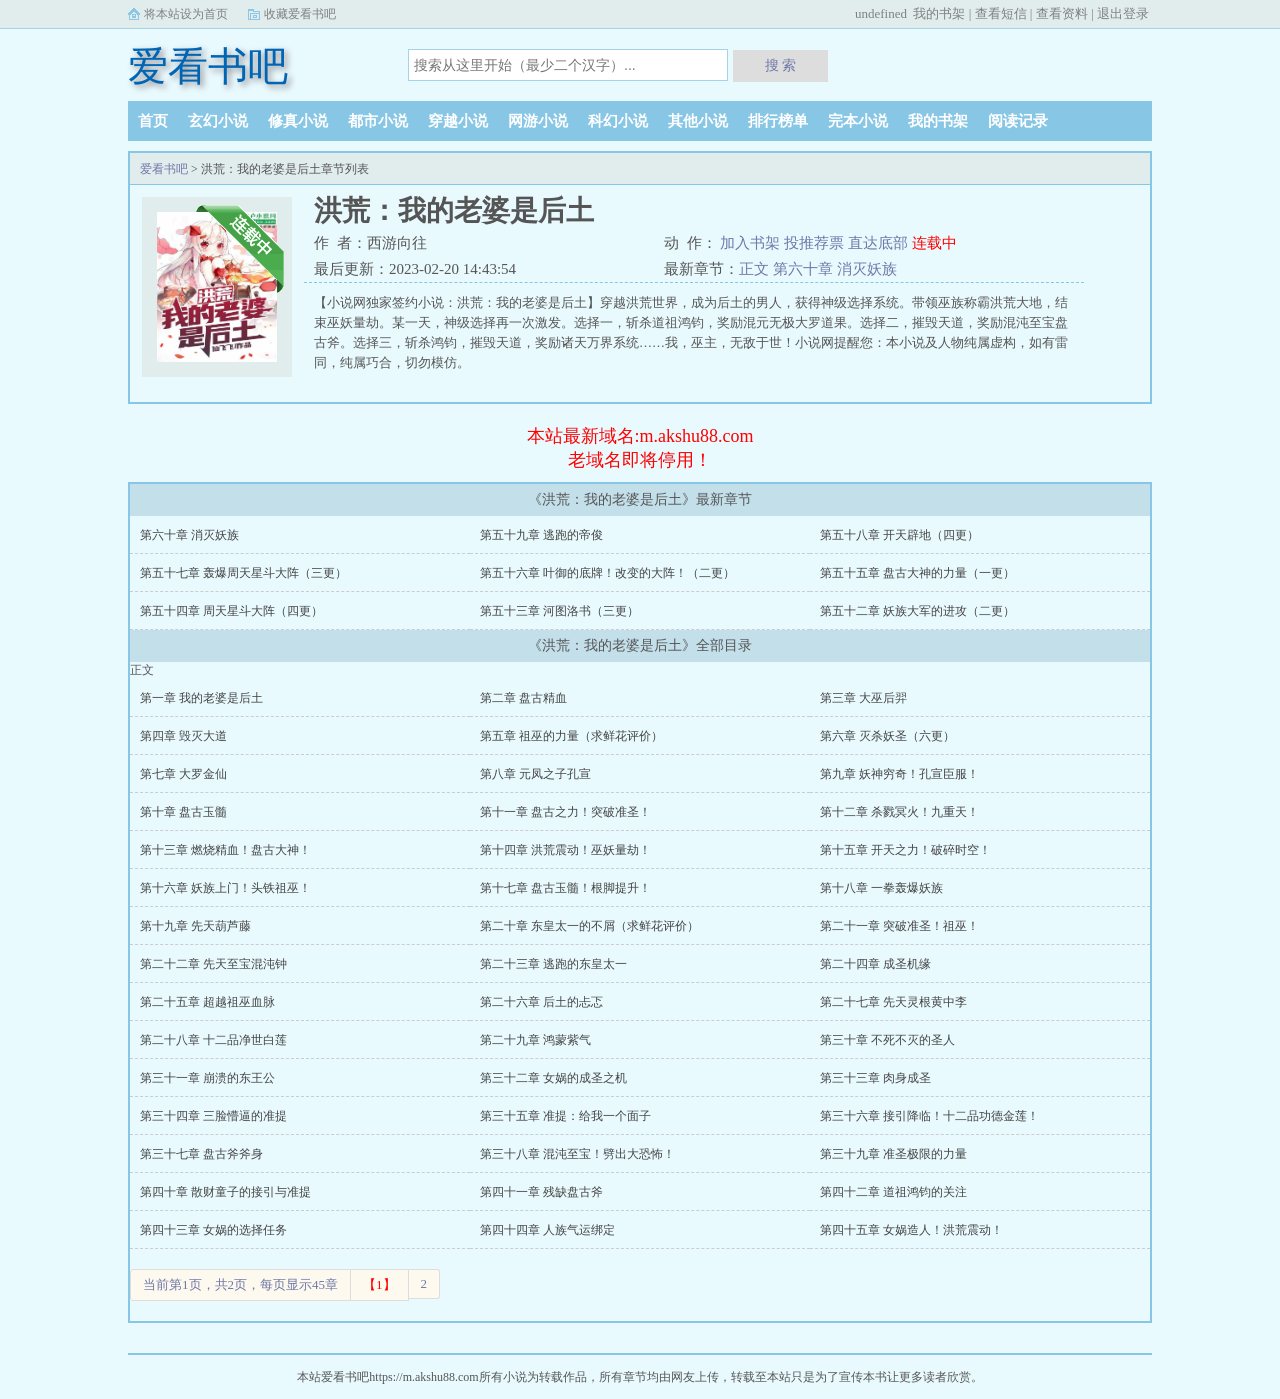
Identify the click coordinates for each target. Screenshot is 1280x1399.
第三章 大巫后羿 (863, 698)
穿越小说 (458, 121)
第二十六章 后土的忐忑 (541, 1002)
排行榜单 (778, 121)
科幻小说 (618, 121)
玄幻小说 (218, 121)
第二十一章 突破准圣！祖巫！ (899, 926)
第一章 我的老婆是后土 (201, 698)
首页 (153, 121)
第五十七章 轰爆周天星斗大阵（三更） (243, 573)
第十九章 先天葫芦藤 (195, 926)
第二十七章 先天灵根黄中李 (893, 1002)
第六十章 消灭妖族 (189, 535)
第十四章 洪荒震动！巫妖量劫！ (565, 850)
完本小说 (858, 121)
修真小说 (298, 121)
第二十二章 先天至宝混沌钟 (213, 964)
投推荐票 (816, 243)
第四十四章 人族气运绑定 (547, 1230)
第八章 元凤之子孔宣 (535, 774)
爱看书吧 (208, 66)
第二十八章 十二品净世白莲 (213, 1040)
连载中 (934, 243)
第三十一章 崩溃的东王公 (207, 1078)
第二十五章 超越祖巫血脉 (207, 1002)
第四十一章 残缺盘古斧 (541, 1192)
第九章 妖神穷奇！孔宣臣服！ (899, 774)
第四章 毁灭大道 (183, 736)
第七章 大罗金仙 (183, 774)
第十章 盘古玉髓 (183, 812)
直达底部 (880, 243)
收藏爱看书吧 (300, 14)
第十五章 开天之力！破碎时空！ (905, 850)
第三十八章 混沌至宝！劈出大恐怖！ (577, 1154)
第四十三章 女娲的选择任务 (213, 1230)
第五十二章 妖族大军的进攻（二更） (917, 611)
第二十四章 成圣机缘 (875, 964)
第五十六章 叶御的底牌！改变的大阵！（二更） (607, 573)
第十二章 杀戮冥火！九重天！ (899, 812)
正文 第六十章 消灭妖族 (818, 269)
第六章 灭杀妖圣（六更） (887, 736)
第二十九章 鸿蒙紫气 (535, 1040)
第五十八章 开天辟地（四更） (899, 535)
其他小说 (698, 121)
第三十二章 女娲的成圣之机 (553, 1078)
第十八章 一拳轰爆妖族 (881, 888)
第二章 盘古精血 (523, 698)
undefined (881, 13)
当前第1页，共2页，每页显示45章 (240, 1284)
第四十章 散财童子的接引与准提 (225, 1192)
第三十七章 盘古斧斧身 (201, 1154)
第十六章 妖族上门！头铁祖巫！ (225, 888)
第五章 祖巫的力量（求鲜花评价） (571, 736)
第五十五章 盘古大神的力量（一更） (917, 573)
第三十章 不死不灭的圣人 (887, 1040)
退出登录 (1123, 13)
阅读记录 (1018, 121)
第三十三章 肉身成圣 (875, 1078)
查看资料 (1062, 13)
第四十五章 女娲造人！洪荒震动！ (911, 1230)
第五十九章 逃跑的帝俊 (541, 535)
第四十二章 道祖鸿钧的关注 (893, 1192)
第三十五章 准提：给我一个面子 (565, 1116)
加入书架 (752, 243)
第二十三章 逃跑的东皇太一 (553, 964)
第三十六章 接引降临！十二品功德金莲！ (929, 1116)
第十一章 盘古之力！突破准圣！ (565, 812)
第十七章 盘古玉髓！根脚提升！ (565, 888)
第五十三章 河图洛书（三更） (559, 611)
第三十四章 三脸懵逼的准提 (213, 1116)
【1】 (379, 1284)
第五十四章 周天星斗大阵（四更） (231, 611)
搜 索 (781, 65)
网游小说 (538, 121)
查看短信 (1001, 13)
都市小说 (378, 121)
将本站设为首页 (186, 14)
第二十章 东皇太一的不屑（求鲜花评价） (589, 926)
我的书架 (939, 13)
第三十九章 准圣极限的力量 (893, 1154)
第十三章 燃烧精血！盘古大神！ (225, 850)
